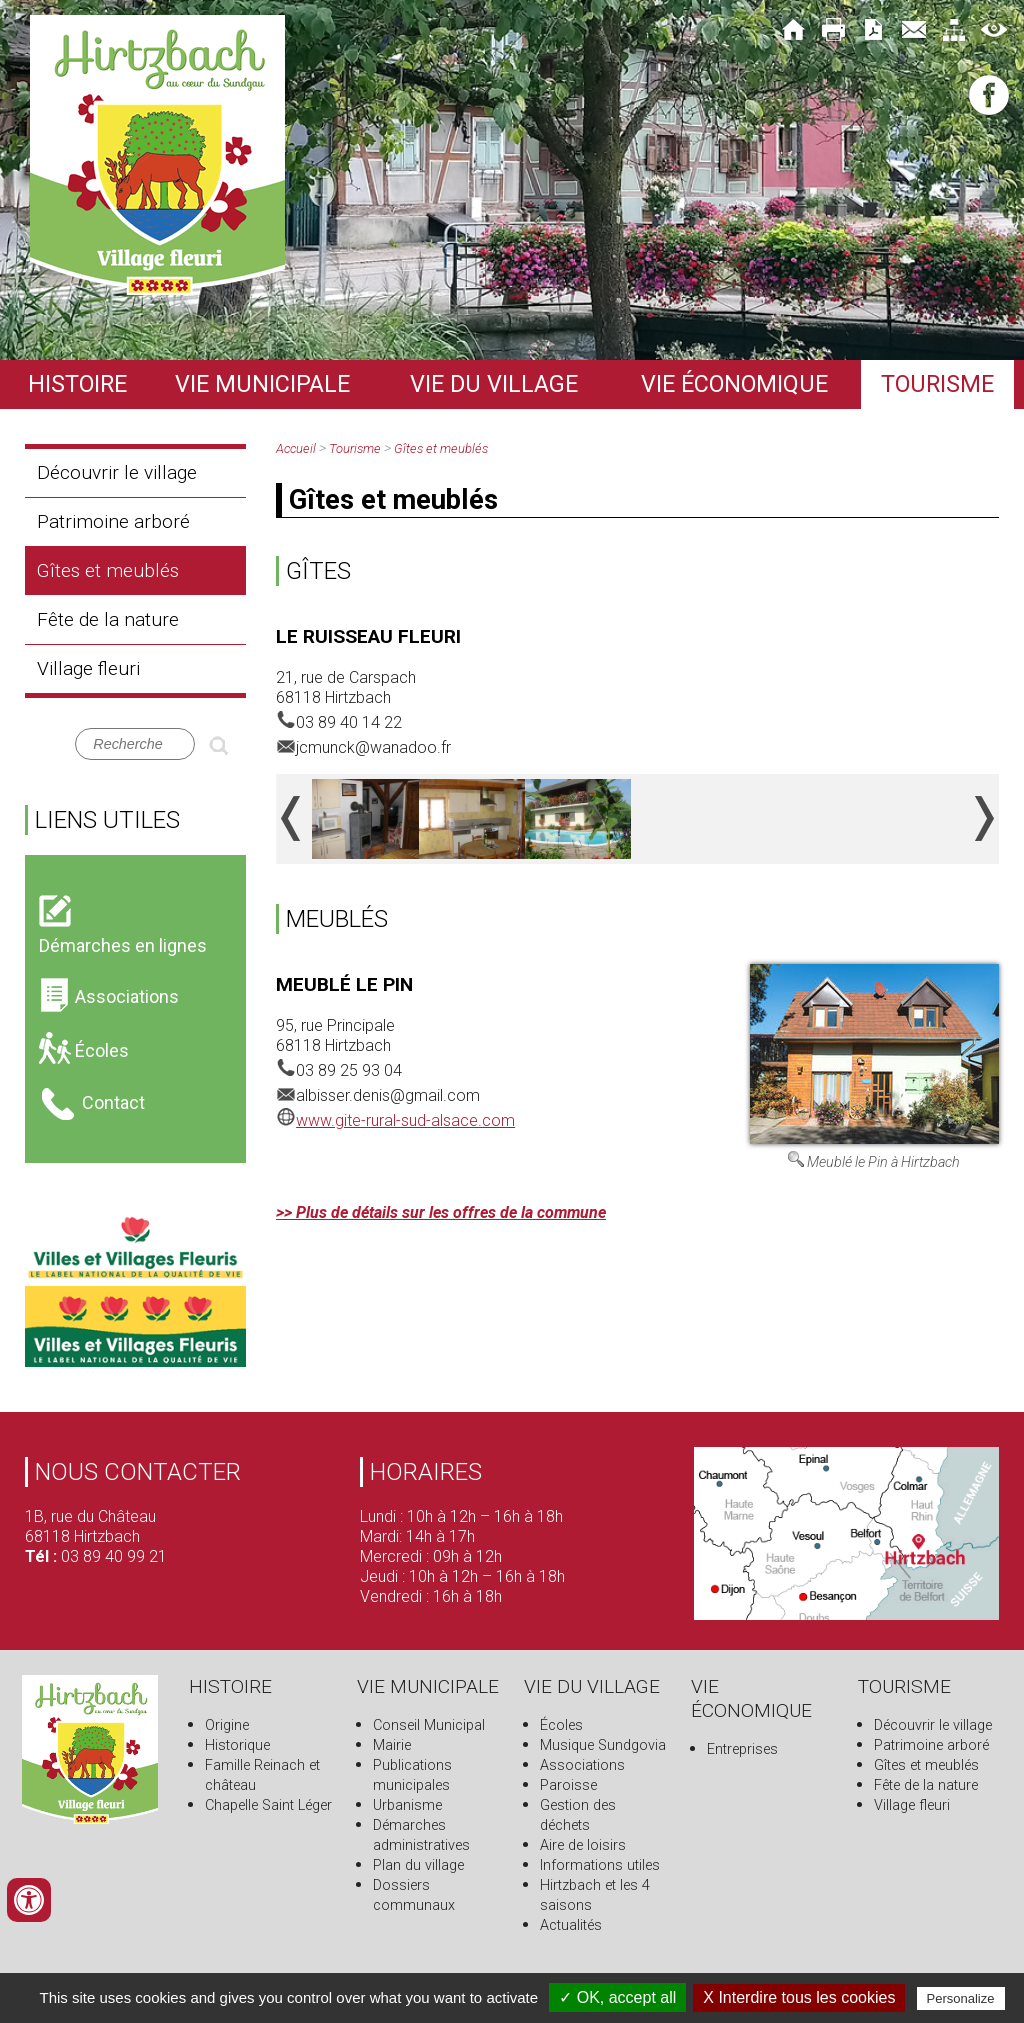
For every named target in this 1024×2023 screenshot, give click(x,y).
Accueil (296, 448)
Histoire (77, 384)
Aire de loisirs (583, 1845)
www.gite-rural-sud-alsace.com (405, 1120)
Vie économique (734, 384)
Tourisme (937, 384)
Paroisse (568, 1785)
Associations (582, 1765)
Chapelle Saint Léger (268, 1805)
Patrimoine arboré (113, 521)
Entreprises (742, 1749)
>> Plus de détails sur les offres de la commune (441, 1212)
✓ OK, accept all (617, 1997)
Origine (227, 1725)
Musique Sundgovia (603, 1745)
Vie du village (494, 384)
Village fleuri (88, 668)
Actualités (571, 1925)
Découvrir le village (117, 472)
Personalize (961, 1998)
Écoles (561, 1725)
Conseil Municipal (429, 1725)
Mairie (392, 1745)
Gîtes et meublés (108, 570)
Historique (237, 1745)
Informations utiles (600, 1865)
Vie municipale (262, 384)
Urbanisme (407, 1805)
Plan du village (418, 1865)
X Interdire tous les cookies (799, 1997)
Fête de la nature (108, 619)
